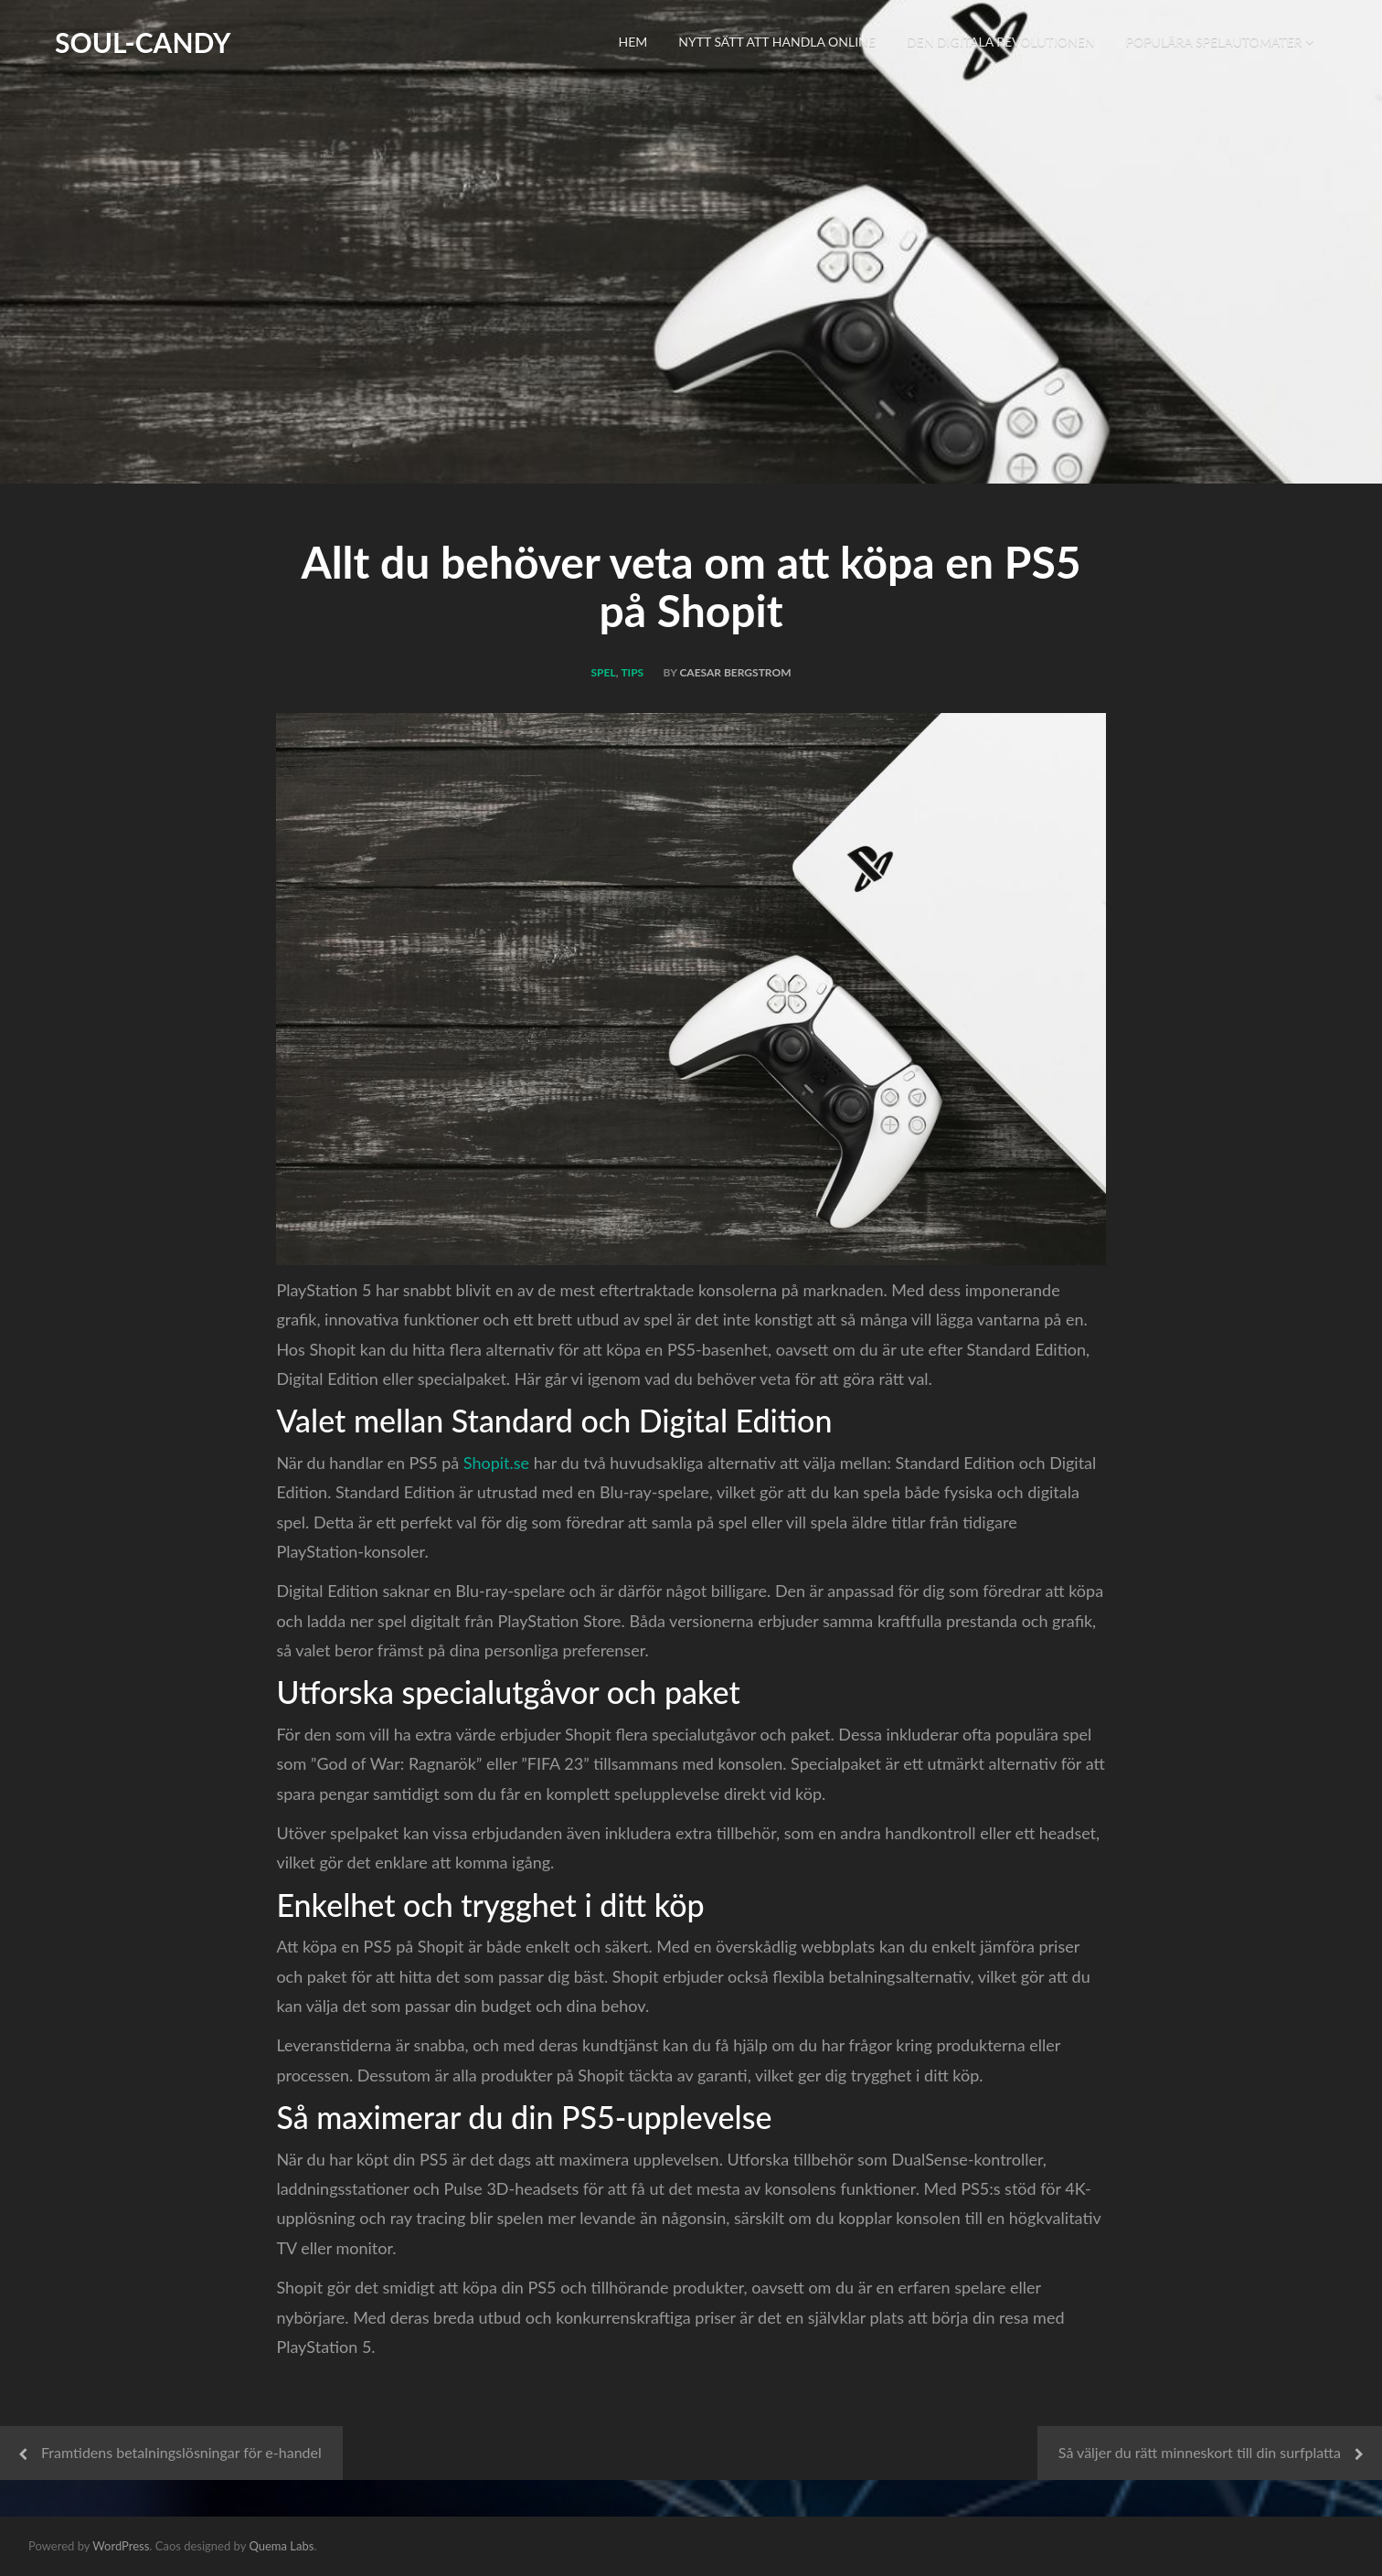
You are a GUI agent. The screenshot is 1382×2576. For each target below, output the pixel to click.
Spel (603, 672)
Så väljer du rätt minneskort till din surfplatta (1199, 2452)
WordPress (120, 2546)
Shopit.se (496, 1463)
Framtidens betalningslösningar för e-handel (181, 2452)
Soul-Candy (143, 42)
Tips (632, 672)
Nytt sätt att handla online (777, 41)
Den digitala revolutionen (1001, 41)
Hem (632, 41)
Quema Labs (281, 2546)
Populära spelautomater (1219, 41)
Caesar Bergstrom (735, 672)
